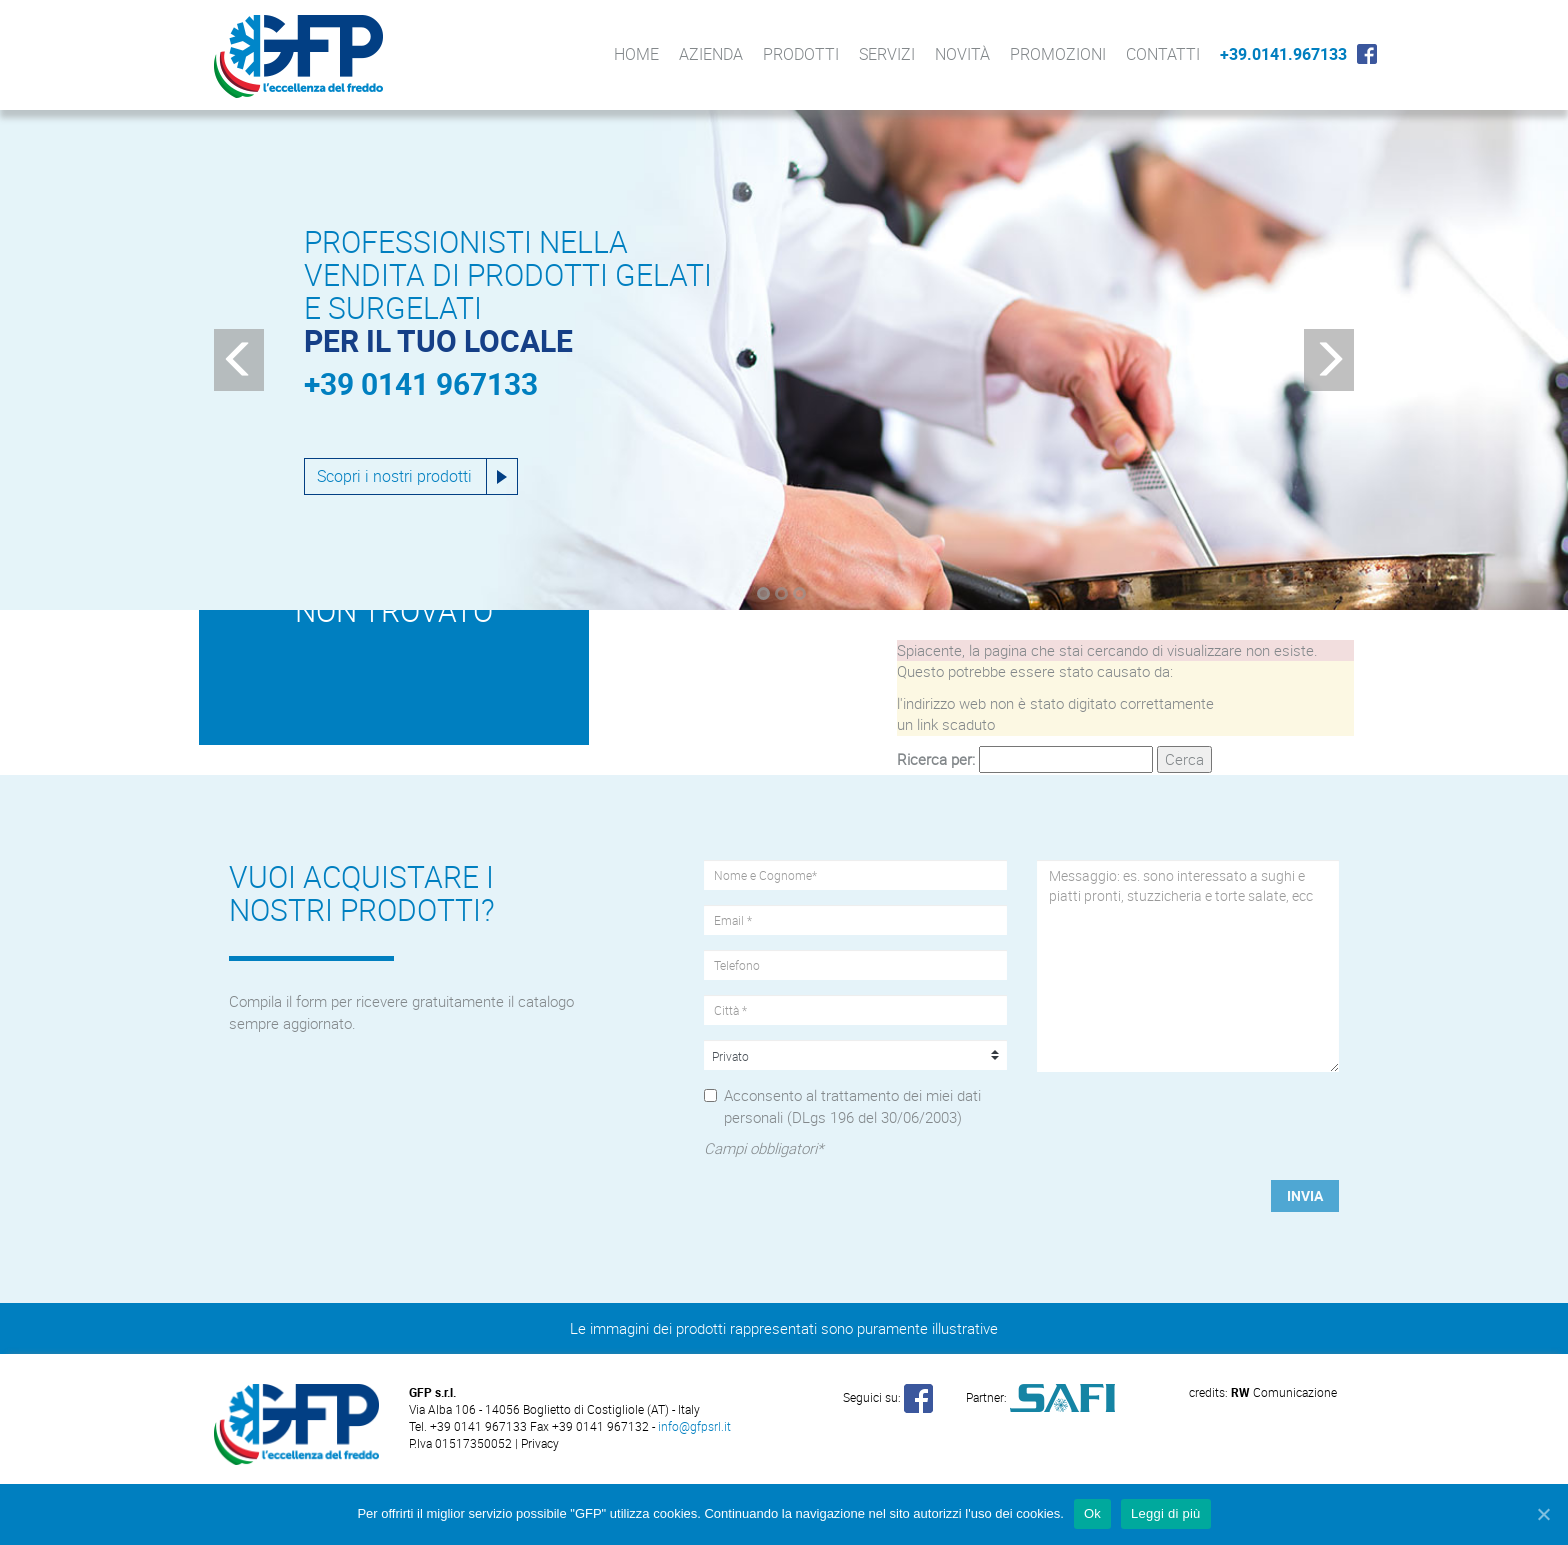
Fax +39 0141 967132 (589, 1426)
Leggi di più (1166, 1513)
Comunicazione (1284, 1392)
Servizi (887, 54)
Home (636, 54)
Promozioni (1058, 54)
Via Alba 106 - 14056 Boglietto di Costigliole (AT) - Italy (554, 1409)
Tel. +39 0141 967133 (469, 1426)
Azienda (711, 54)
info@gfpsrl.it (694, 1426)
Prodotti (801, 54)
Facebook (1367, 54)
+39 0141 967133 (421, 383)
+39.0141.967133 (1283, 54)
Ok (1092, 1513)
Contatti (1163, 54)
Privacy (540, 1443)
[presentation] (1189, 1126)
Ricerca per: (936, 759)
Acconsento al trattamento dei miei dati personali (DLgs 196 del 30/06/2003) (852, 1105)
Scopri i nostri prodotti (394, 476)
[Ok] (1543, 1514)
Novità (962, 54)
